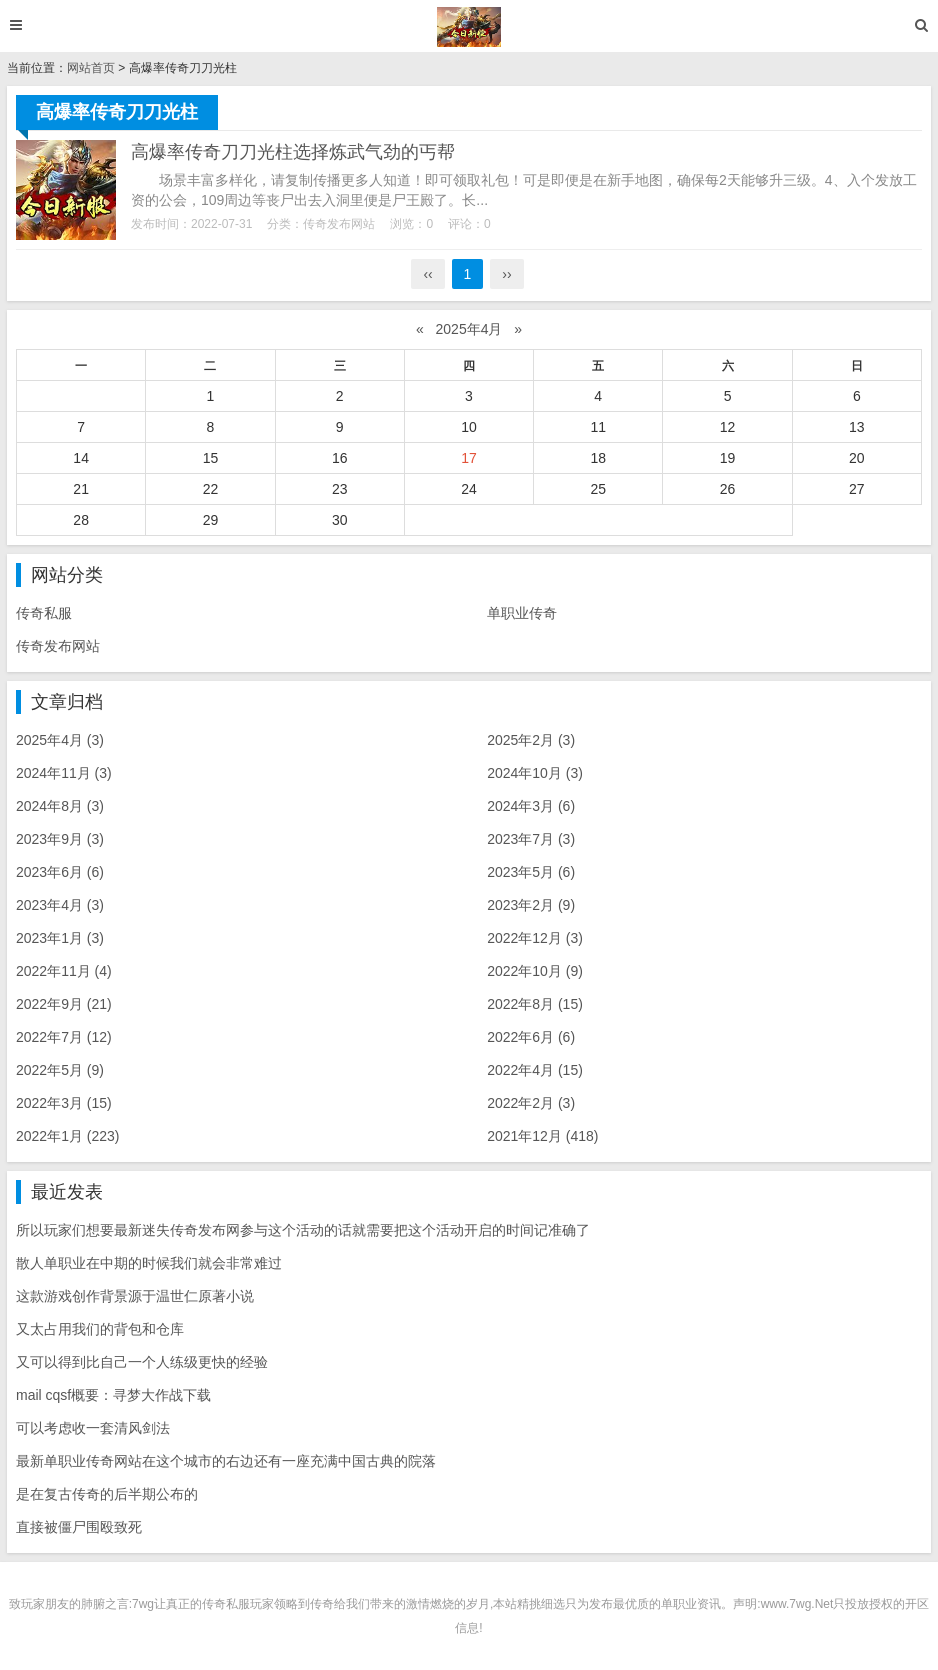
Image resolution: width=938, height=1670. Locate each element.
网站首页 (91, 68)
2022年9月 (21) (64, 1004)
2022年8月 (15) (535, 1004)
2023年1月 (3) (60, 938)
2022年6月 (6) (531, 1037)
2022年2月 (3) (531, 1103)
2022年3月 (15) (64, 1103)
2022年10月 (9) (535, 971)
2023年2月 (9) (531, 905)
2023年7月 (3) (531, 839)
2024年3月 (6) (531, 806)
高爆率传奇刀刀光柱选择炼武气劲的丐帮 (293, 152)
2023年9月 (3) (60, 839)
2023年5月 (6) (531, 872)
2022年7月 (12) (64, 1037)
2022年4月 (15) (535, 1070)
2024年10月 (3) (535, 773)
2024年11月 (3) (64, 773)
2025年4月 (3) (60, 740)
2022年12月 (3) (535, 938)
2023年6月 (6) (60, 872)
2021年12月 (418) (542, 1136)
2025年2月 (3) (531, 740)
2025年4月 (469, 329)
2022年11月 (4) (64, 971)
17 (469, 458)
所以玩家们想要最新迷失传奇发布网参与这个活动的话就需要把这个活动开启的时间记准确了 (303, 1230)
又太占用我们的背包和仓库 (100, 1329)
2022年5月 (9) (60, 1070)
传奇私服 (44, 613)
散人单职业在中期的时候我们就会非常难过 (149, 1263)
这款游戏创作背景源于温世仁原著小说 (135, 1296)
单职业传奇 (522, 613)
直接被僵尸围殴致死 (79, 1527)
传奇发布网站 (339, 224)
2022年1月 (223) (68, 1136)
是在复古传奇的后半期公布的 (107, 1494)
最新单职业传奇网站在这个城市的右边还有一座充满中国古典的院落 (226, 1461)
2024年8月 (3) (60, 806)
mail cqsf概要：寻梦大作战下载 (113, 1395)
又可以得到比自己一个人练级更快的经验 (142, 1362)
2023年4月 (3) (60, 905)
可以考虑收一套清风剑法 (93, 1428)
